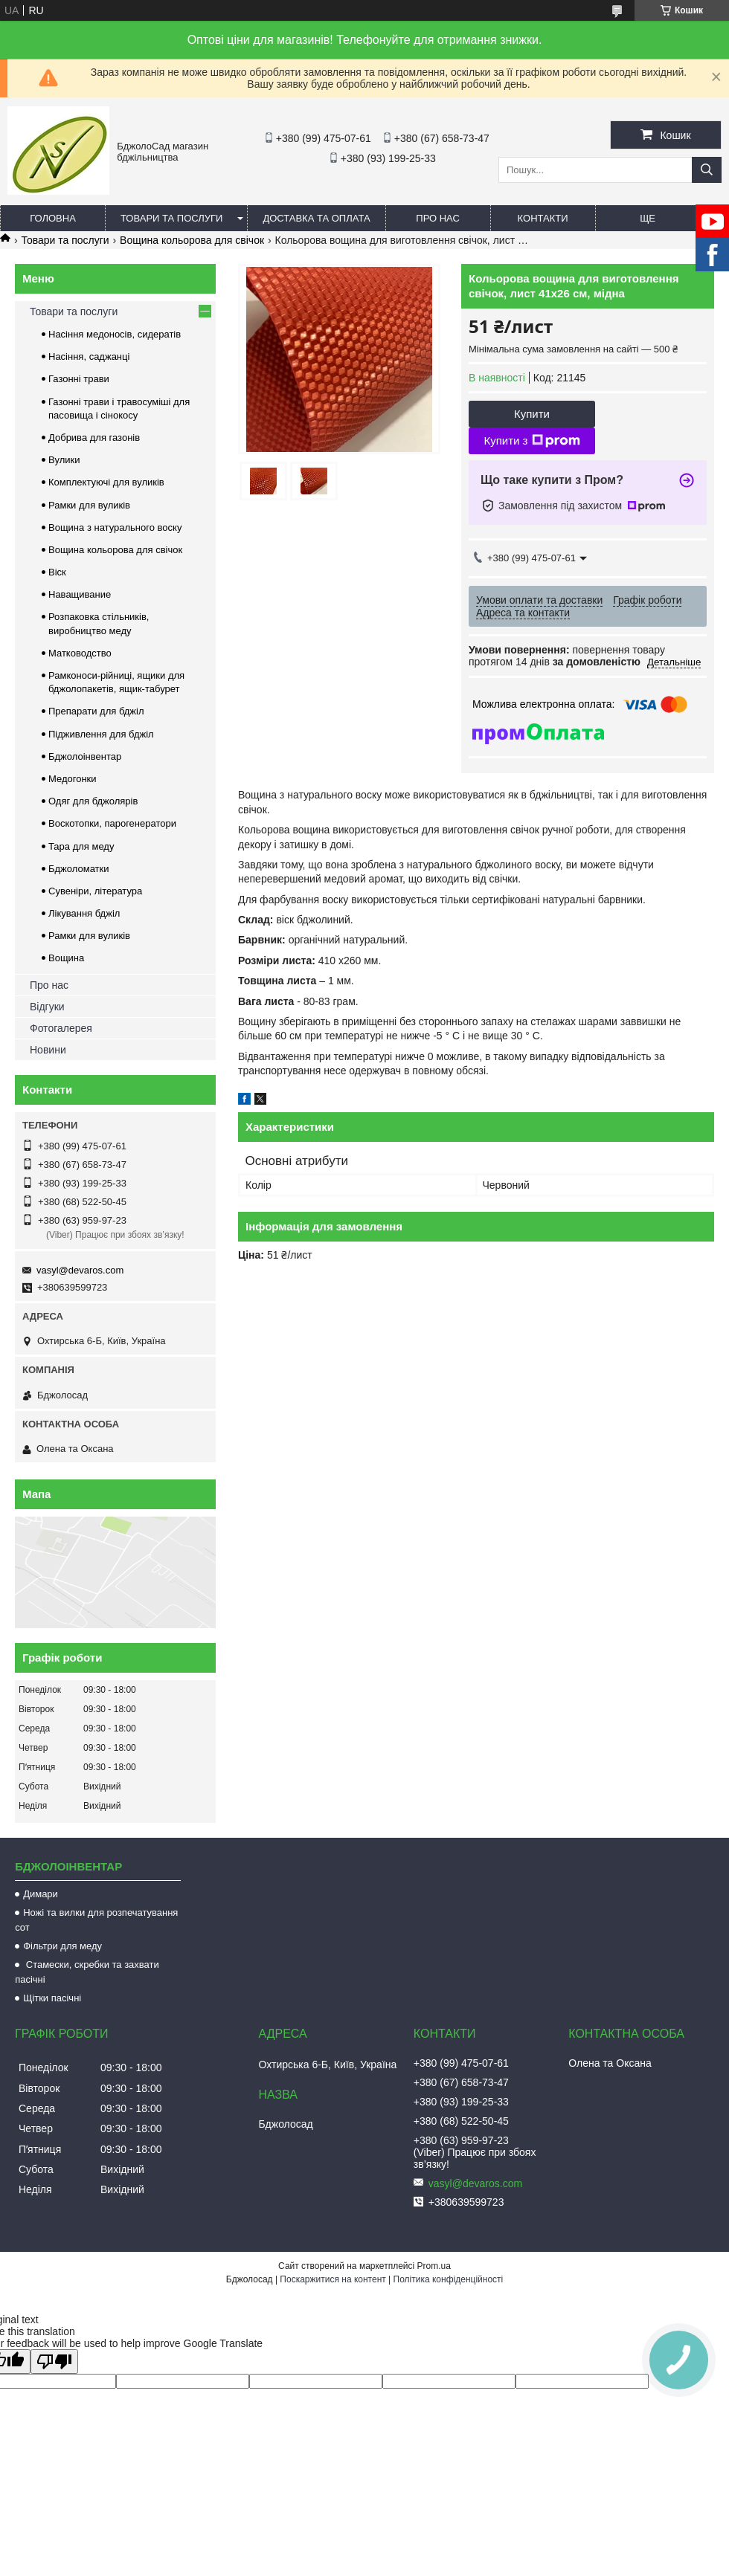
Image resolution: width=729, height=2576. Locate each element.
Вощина (66, 957)
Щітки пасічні (52, 1998)
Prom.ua (434, 2266)
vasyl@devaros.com (79, 1270)
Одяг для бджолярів (93, 801)
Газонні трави (78, 378)
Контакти (543, 218)
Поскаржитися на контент (332, 2279)
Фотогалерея (61, 1028)
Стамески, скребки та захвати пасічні (87, 1972)
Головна (53, 218)
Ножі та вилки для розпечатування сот (96, 1920)
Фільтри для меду (62, 1946)
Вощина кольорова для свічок (192, 240)
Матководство (80, 653)
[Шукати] (707, 170)
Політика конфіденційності (449, 2279)
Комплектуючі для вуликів (106, 482)
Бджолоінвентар (84, 756)
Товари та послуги (171, 218)
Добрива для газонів (94, 437)
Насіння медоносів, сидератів (114, 334)
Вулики (64, 459)
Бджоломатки (78, 868)
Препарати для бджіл (96, 711)
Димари (40, 1893)
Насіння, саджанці (88, 356)
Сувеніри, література (95, 891)
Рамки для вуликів (89, 505)
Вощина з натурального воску (115, 527)
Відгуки (47, 1007)
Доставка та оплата (316, 218)
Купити (532, 413)
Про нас (438, 218)
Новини (48, 1050)
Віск (57, 572)
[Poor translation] (54, 2361)
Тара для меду (81, 846)
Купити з (531, 441)
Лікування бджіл (84, 913)
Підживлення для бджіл (101, 734)
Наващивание (79, 594)
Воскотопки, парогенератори (112, 823)
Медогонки (72, 778)
